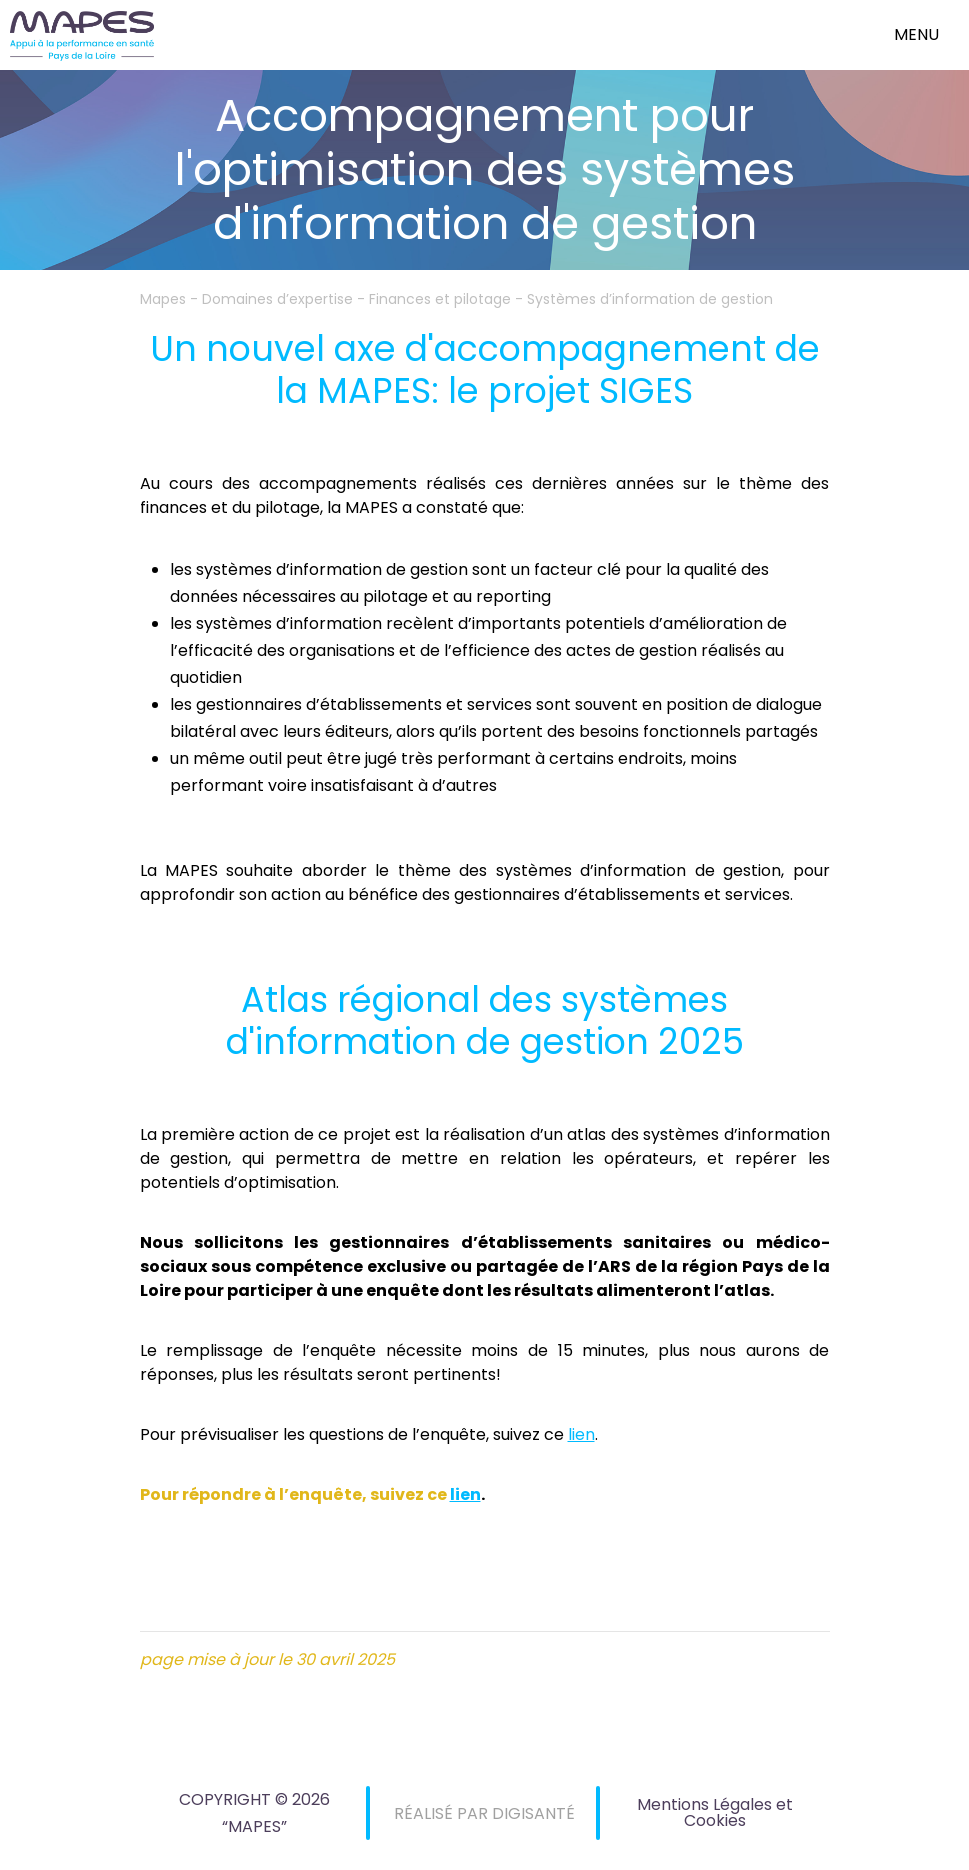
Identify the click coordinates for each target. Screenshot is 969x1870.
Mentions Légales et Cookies (715, 1812)
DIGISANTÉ (533, 1813)
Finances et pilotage (440, 299)
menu (916, 34)
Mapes (163, 299)
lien (581, 1434)
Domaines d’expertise (277, 299)
